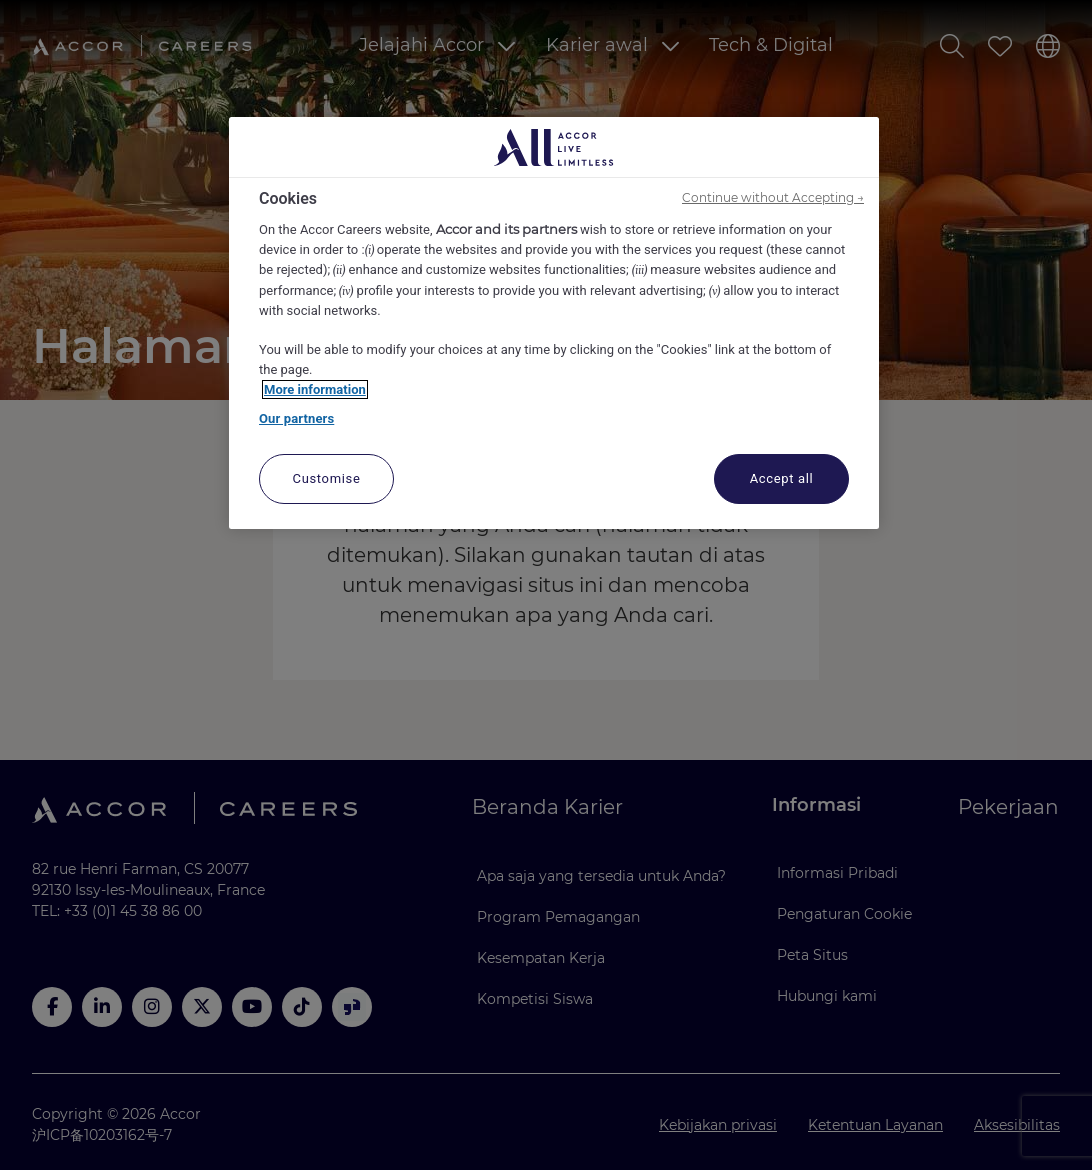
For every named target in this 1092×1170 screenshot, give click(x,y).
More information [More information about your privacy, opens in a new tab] (315, 389)
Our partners (296, 418)
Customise (327, 478)
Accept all (782, 478)
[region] (554, 323)
